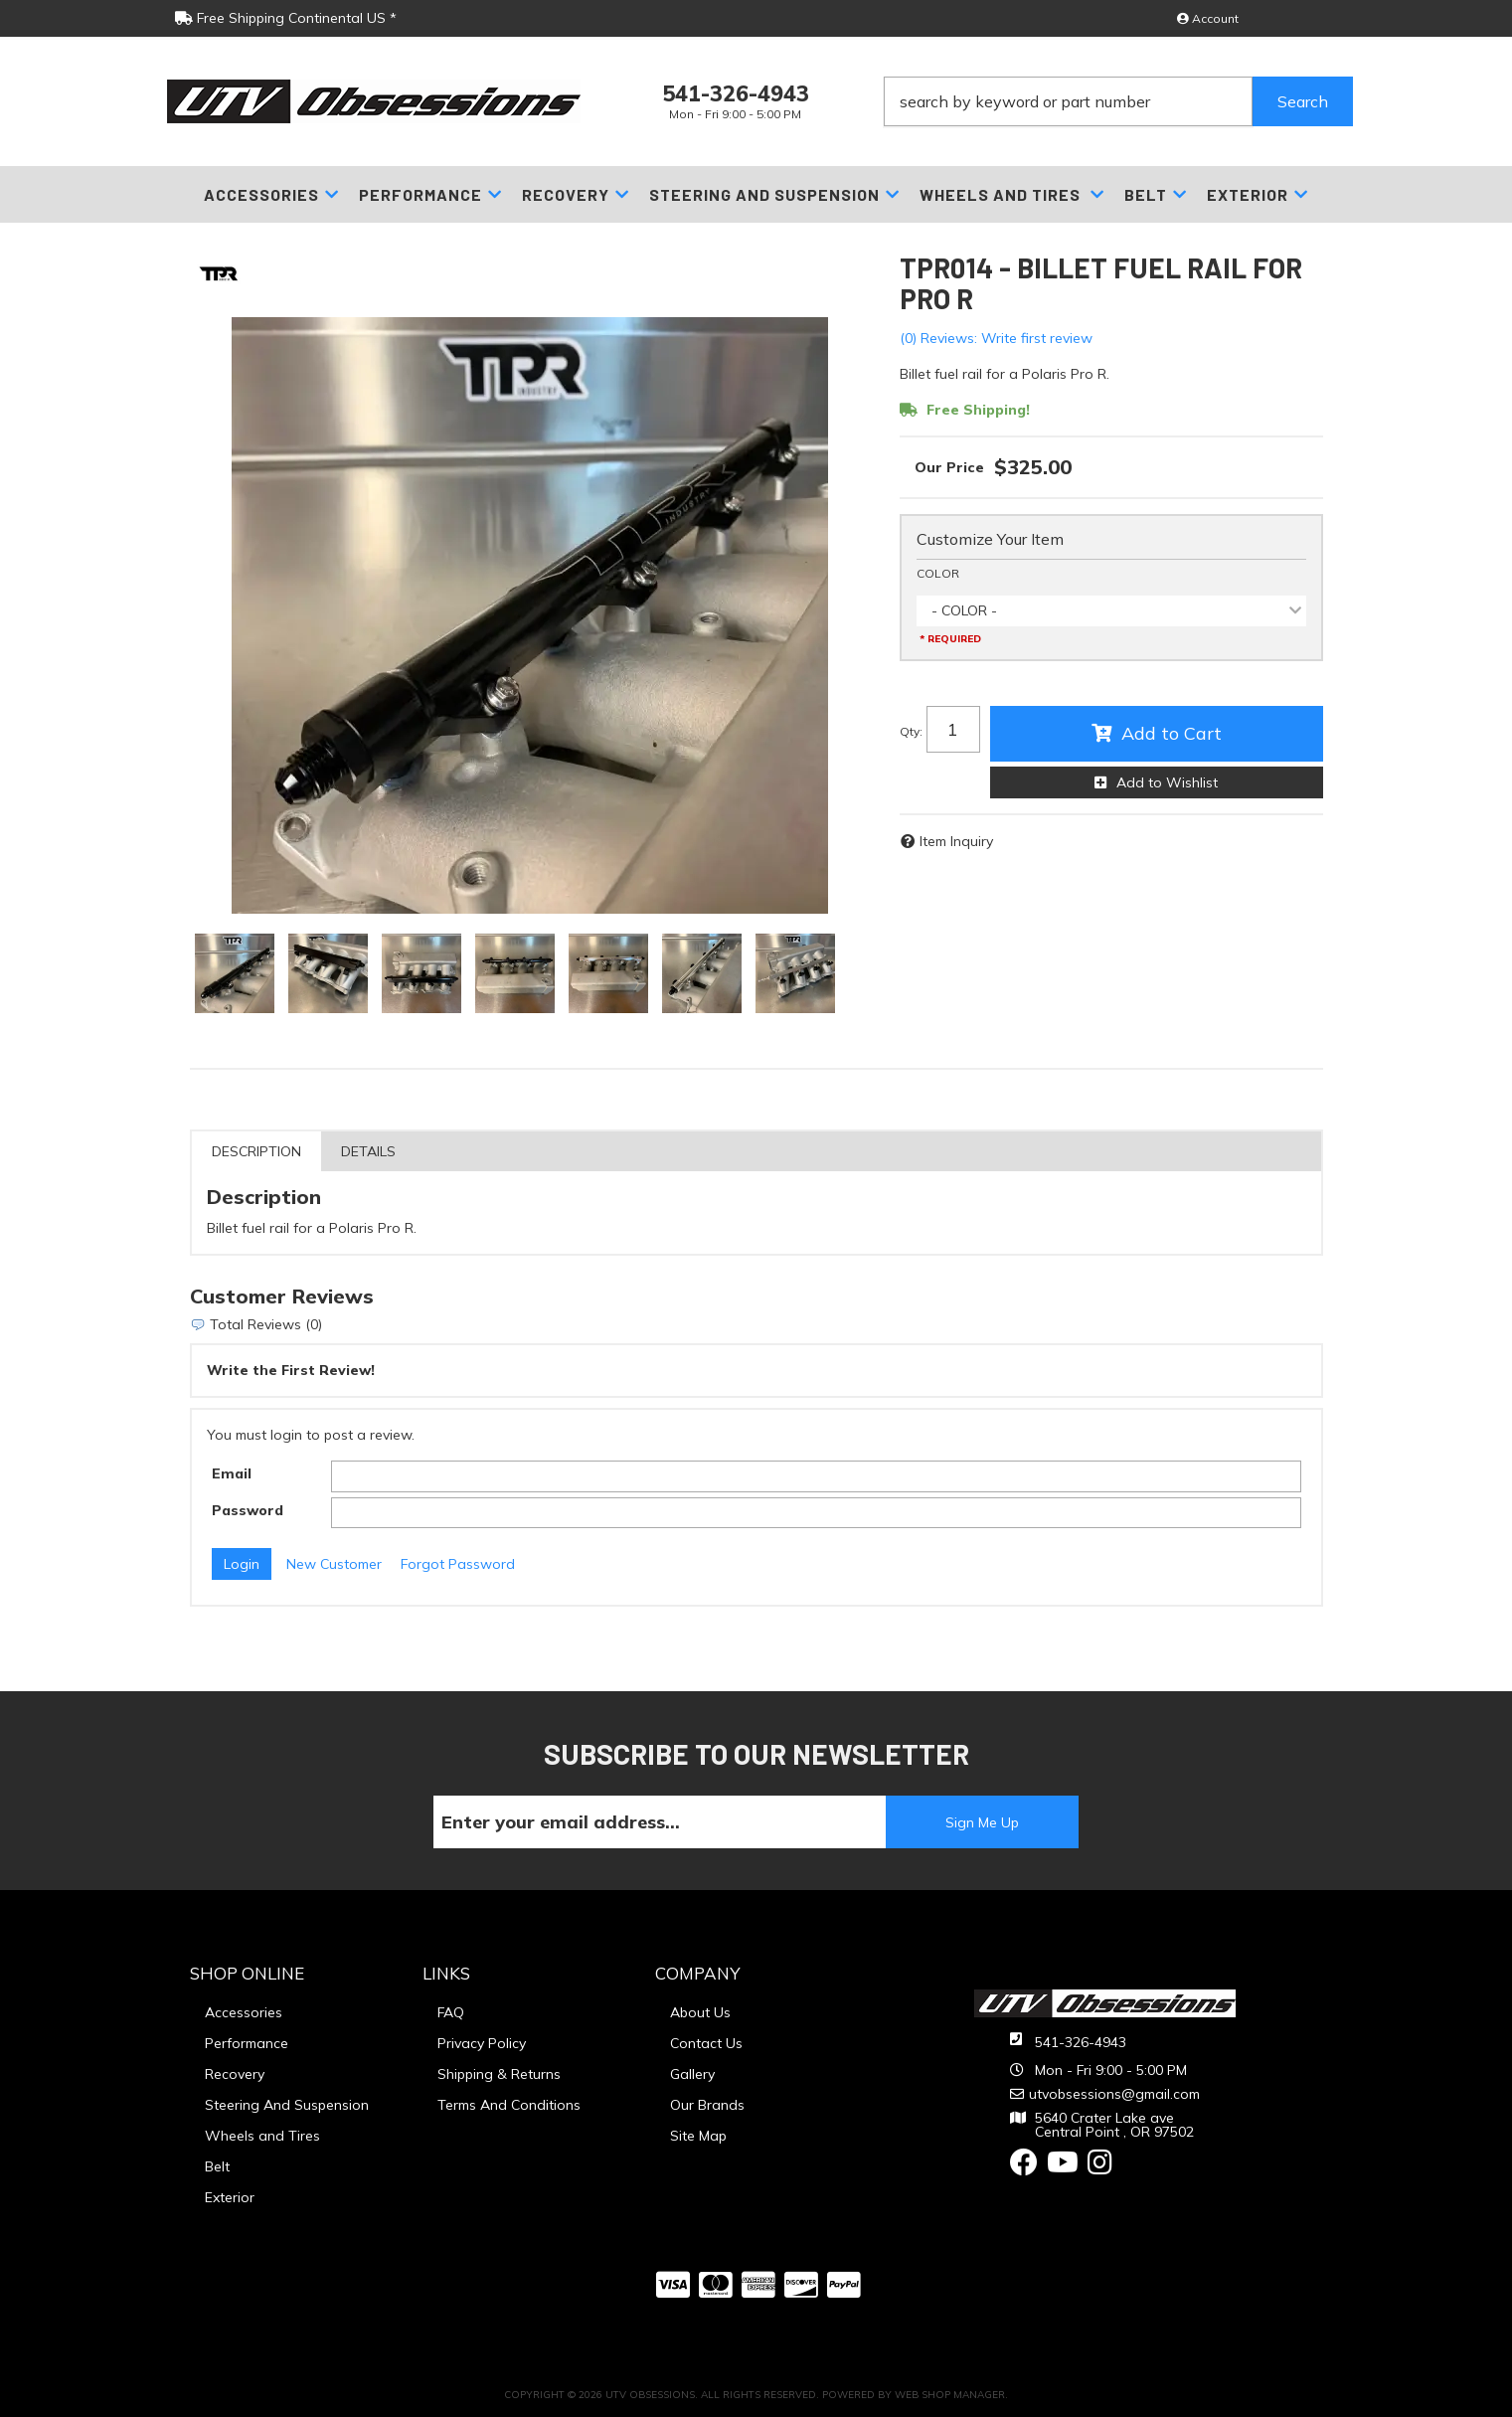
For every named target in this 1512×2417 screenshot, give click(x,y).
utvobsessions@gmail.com (1114, 2094)
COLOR (938, 573)
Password (247, 1510)
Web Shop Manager (950, 2394)
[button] (1118, 101)
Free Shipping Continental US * (286, 18)
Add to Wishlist (1167, 782)
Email (232, 1473)
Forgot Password (458, 1564)
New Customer (334, 1564)
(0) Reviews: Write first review (996, 338)
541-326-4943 (1080, 2042)
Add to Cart (1171, 733)
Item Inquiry (956, 841)
